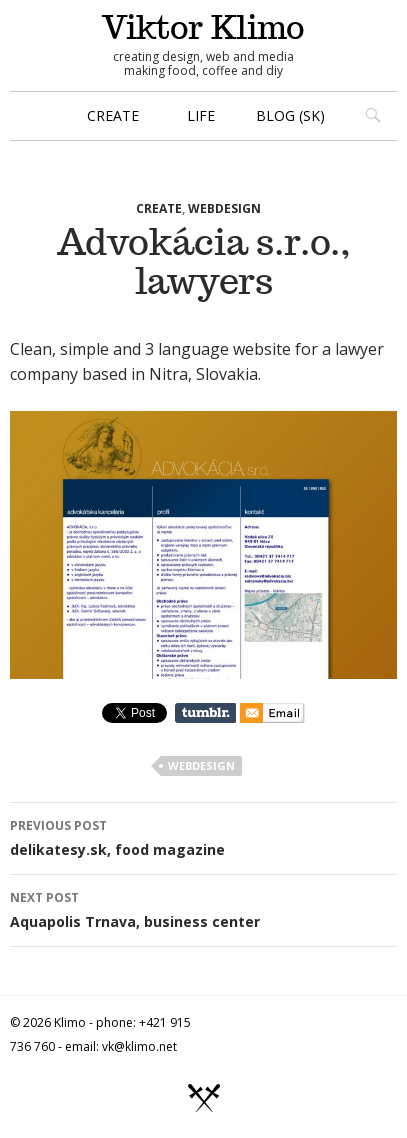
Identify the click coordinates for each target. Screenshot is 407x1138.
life (201, 115)
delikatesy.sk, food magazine (203, 836)
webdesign (224, 208)
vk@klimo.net (139, 1046)
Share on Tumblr (205, 713)
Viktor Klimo (203, 27)
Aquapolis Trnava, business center (203, 908)
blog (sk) (290, 115)
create (113, 115)
